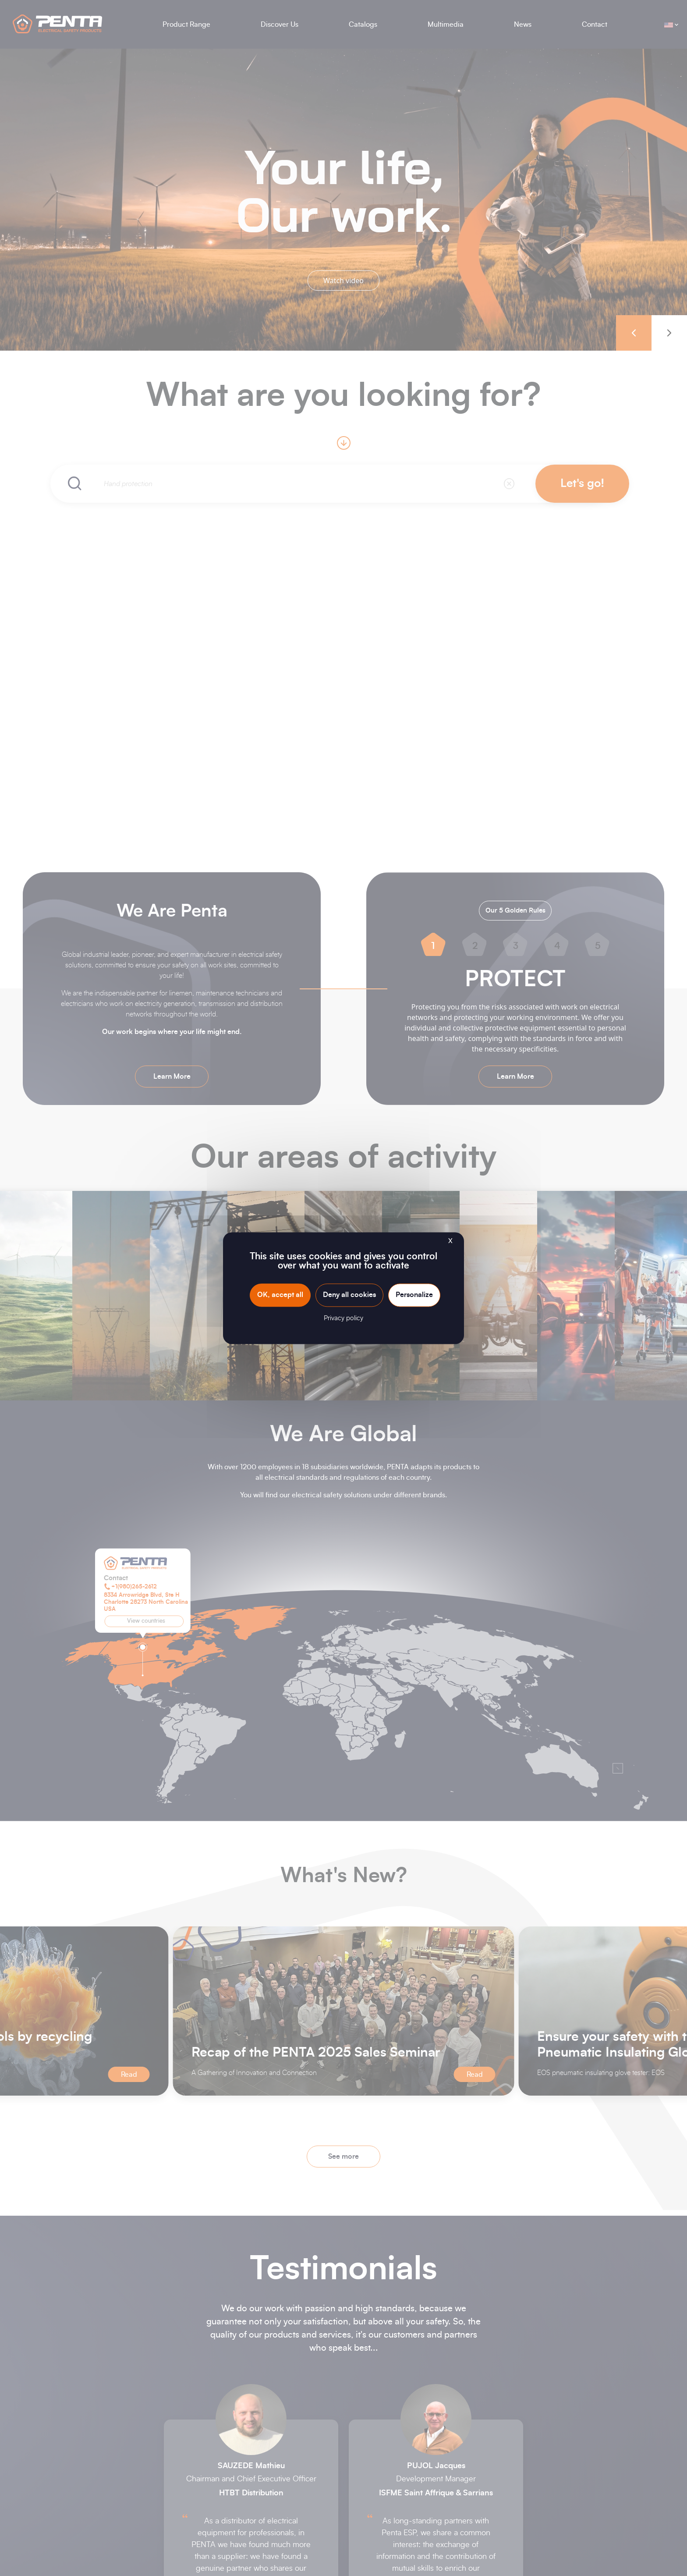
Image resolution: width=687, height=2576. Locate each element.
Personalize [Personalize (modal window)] (414, 1294)
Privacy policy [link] (343, 1318)
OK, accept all (280, 1294)
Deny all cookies (349, 1294)
